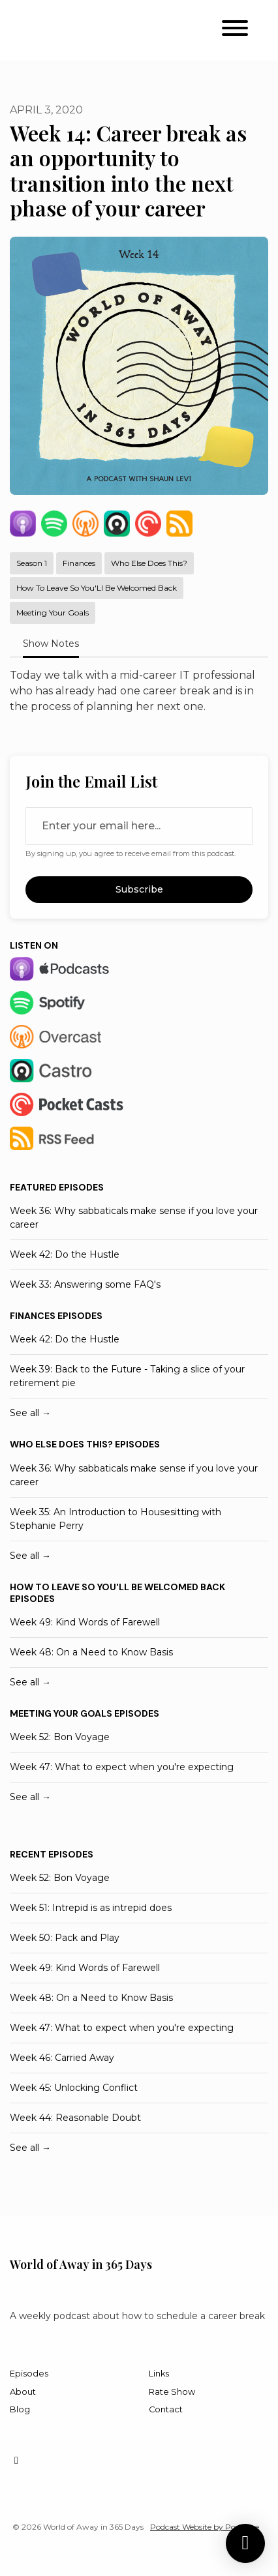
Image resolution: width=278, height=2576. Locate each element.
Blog (20, 2409)
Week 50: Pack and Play (64, 1938)
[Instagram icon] (16, 2461)
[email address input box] (139, 826)
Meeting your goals (61, 1713)
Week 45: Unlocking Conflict (74, 2088)
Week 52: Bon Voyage (60, 1737)
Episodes (29, 2373)
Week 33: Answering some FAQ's (85, 1284)
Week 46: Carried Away (62, 2058)
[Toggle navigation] (235, 30)
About (23, 2392)
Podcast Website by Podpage (204, 2527)
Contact (166, 2409)
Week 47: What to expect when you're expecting (122, 1767)
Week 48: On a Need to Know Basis (91, 1652)
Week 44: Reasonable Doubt (75, 2118)
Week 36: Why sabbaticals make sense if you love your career (134, 1217)
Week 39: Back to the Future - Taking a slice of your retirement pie (127, 1376)
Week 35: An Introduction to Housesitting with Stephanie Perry (115, 1519)
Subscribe (139, 889)
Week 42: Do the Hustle (64, 1254)
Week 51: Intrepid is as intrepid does (91, 1908)
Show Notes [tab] (51, 643)
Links (159, 2373)
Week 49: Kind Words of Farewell (85, 1622)
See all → (30, 1413)
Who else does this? (61, 1444)
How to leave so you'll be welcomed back (117, 1587)
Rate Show (172, 2392)
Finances (32, 1316)
